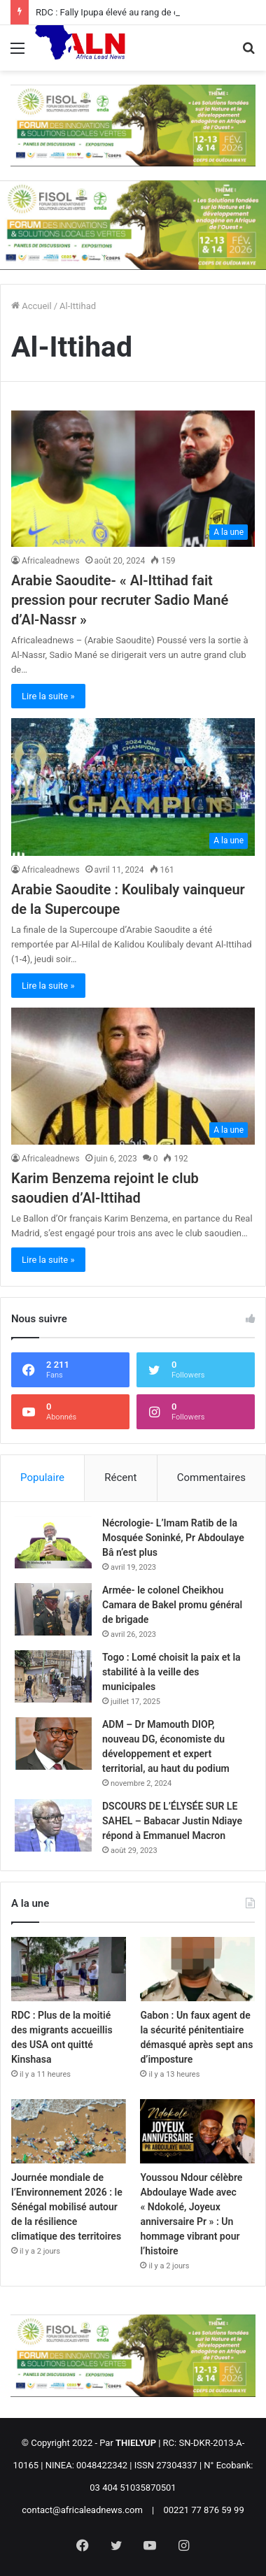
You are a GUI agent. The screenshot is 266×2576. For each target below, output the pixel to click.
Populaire (42, 1477)
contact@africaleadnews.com (82, 2510)
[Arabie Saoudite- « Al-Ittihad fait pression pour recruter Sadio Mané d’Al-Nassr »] (133, 478)
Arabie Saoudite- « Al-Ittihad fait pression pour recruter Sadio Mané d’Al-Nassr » (119, 600)
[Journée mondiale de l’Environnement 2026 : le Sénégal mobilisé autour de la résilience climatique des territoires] (68, 2131)
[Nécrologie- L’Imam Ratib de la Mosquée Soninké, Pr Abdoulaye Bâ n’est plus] (53, 1542)
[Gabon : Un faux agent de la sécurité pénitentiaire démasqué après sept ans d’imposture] (197, 1969)
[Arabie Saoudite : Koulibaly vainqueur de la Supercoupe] (133, 786)
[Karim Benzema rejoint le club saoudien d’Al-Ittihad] (133, 1076)
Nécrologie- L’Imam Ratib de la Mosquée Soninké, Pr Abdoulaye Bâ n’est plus (173, 1537)
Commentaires (211, 1477)
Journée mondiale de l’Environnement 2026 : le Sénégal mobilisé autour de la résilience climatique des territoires (66, 2207)
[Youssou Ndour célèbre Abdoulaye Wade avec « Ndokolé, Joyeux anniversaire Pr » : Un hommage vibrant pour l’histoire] (197, 2131)
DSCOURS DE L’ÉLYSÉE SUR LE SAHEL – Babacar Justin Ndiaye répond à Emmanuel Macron (172, 1821)
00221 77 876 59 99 (204, 2510)
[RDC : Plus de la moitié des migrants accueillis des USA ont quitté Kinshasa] (68, 1969)
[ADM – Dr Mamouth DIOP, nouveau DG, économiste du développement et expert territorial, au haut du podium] (53, 1743)
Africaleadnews (51, 561)
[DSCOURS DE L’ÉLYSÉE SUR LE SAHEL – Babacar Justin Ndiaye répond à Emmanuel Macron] (53, 1825)
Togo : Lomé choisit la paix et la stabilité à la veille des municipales (171, 1672)
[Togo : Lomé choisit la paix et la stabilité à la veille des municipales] (53, 1676)
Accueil (31, 306)
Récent (120, 1477)
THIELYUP (135, 2443)
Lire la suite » (48, 696)
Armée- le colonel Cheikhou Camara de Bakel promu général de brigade (172, 1604)
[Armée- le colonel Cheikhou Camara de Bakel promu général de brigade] (53, 1609)
